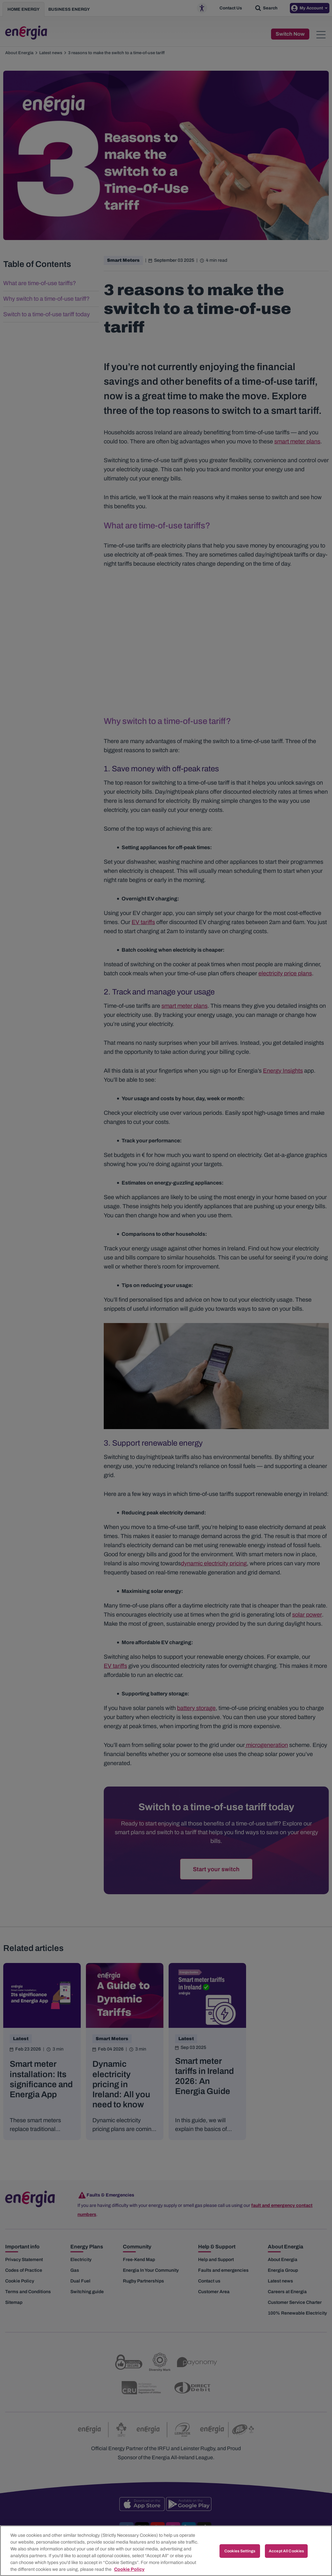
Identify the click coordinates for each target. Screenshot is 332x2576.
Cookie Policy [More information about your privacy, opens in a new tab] (129, 2569)
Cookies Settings (239, 2551)
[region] (166, 2550)
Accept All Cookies (286, 2551)
